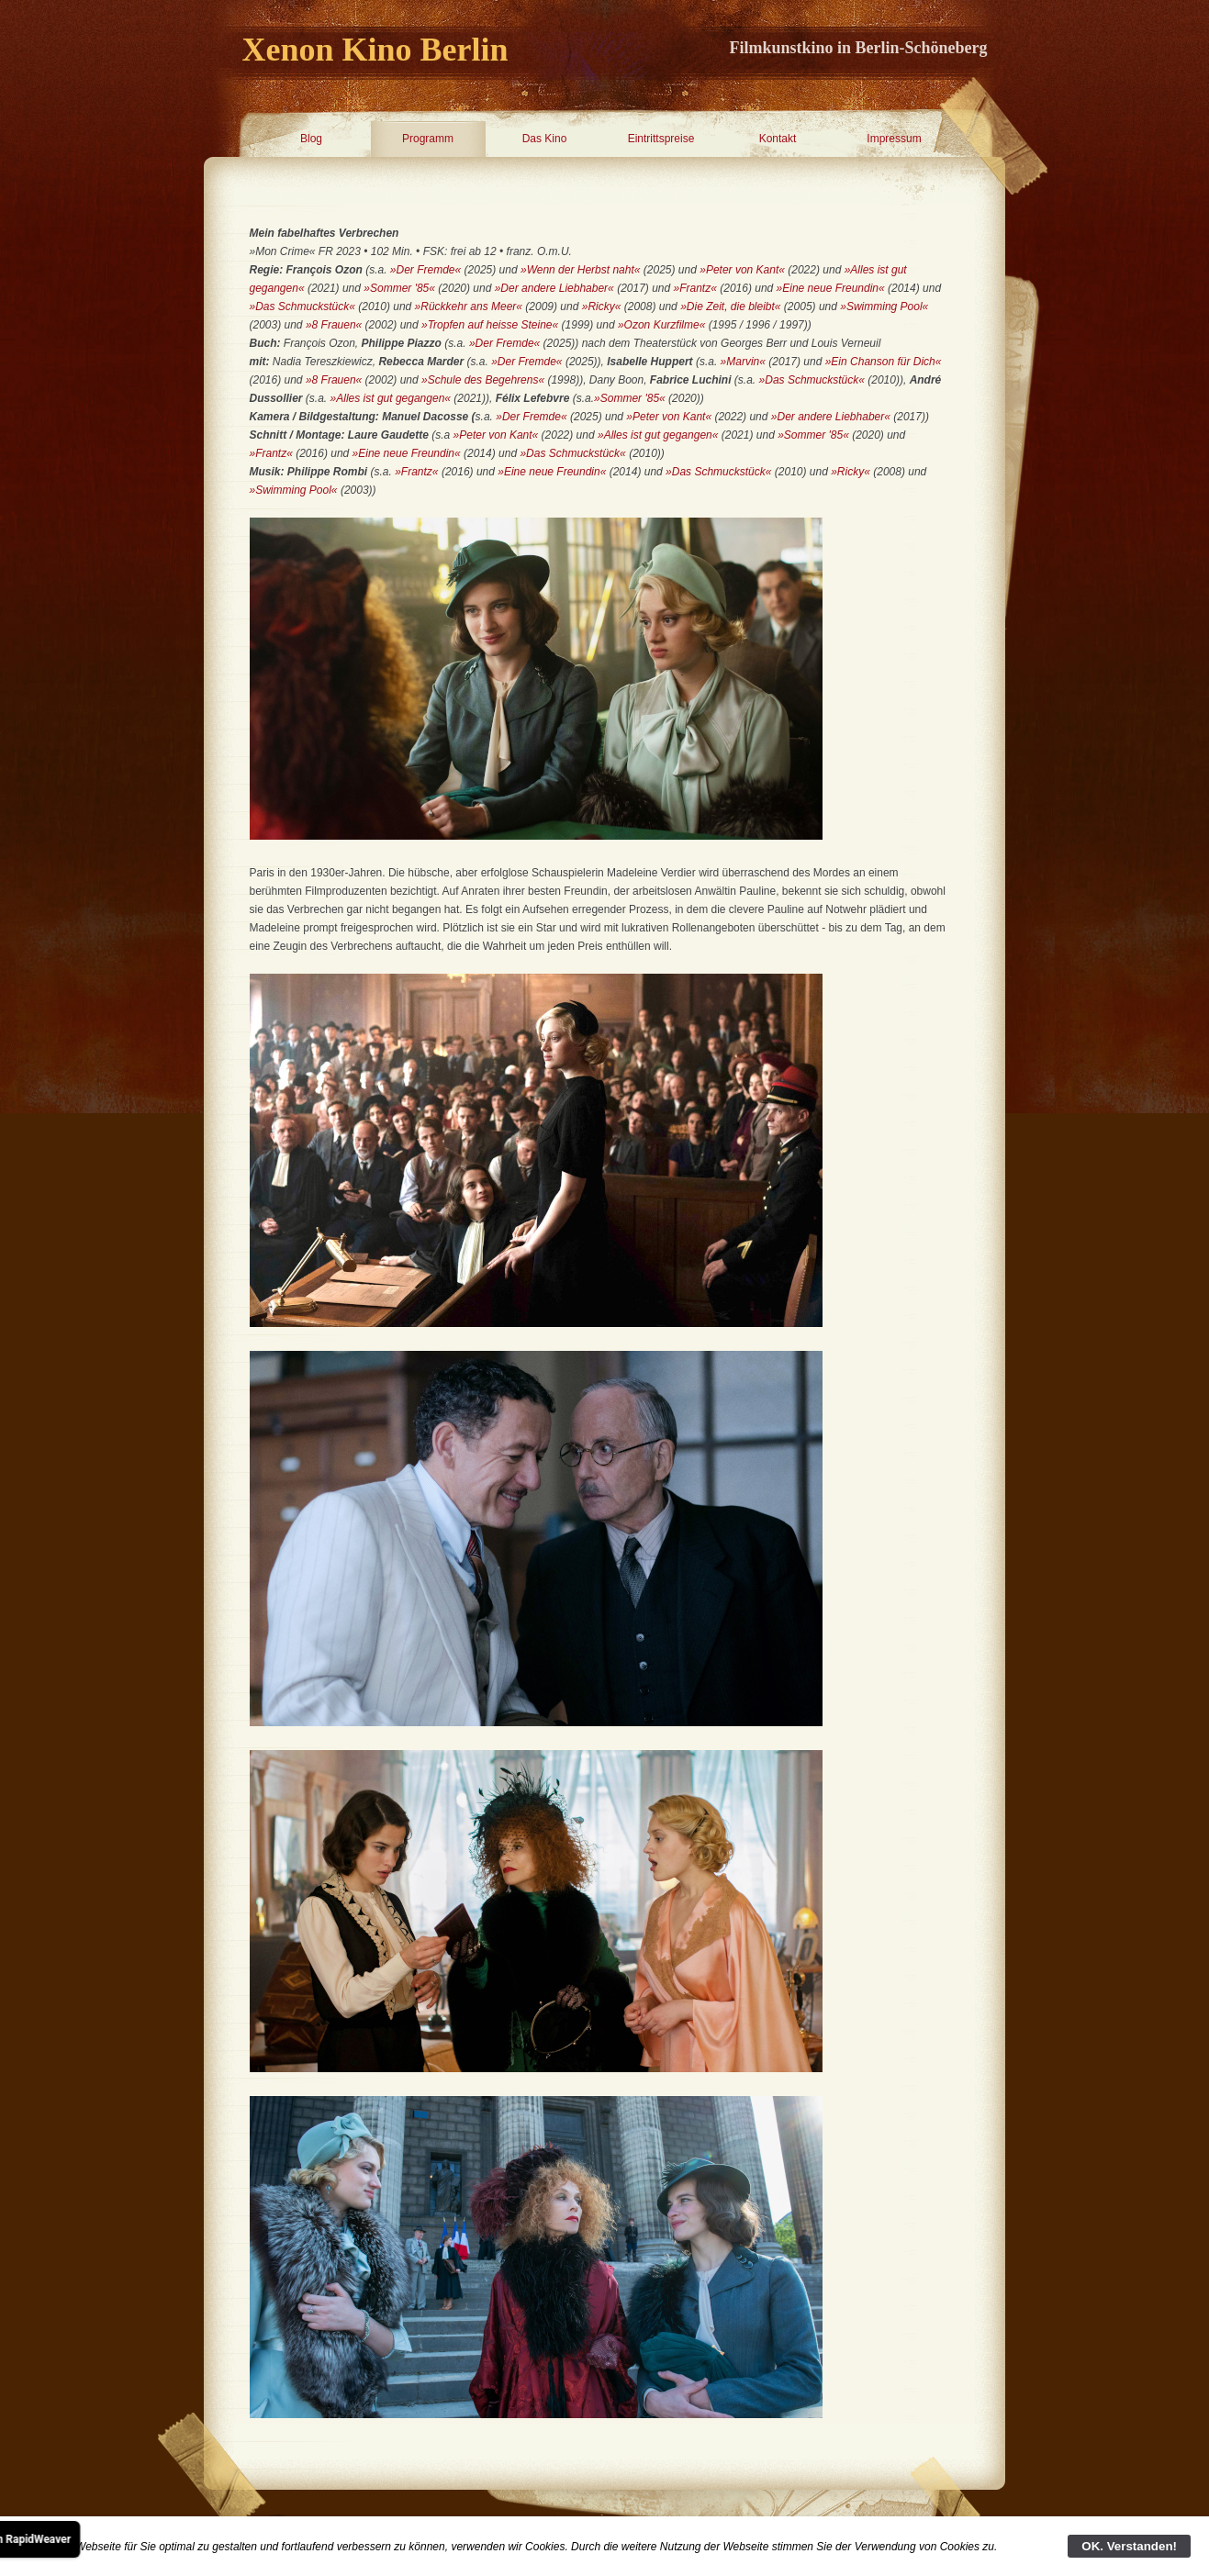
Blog (311, 138)
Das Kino (544, 138)
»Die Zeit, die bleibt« (730, 306)
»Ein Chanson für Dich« (883, 361)
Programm (427, 138)
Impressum (894, 138)
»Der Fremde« (425, 269)
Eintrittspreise (661, 138)
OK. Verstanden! (1129, 2546)
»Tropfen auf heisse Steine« (489, 324)
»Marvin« (743, 361)
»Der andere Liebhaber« (554, 288)
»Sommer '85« (399, 288)
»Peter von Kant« (742, 269)
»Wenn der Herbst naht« (581, 269)
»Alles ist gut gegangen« (390, 398)
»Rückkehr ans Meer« (468, 306)
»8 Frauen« (334, 324)
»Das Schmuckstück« (302, 306)
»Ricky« (601, 306)
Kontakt (778, 138)
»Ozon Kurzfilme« (661, 324)
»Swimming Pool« (884, 306)
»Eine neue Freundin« (831, 288)
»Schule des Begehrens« (482, 380)
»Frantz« (695, 288)
